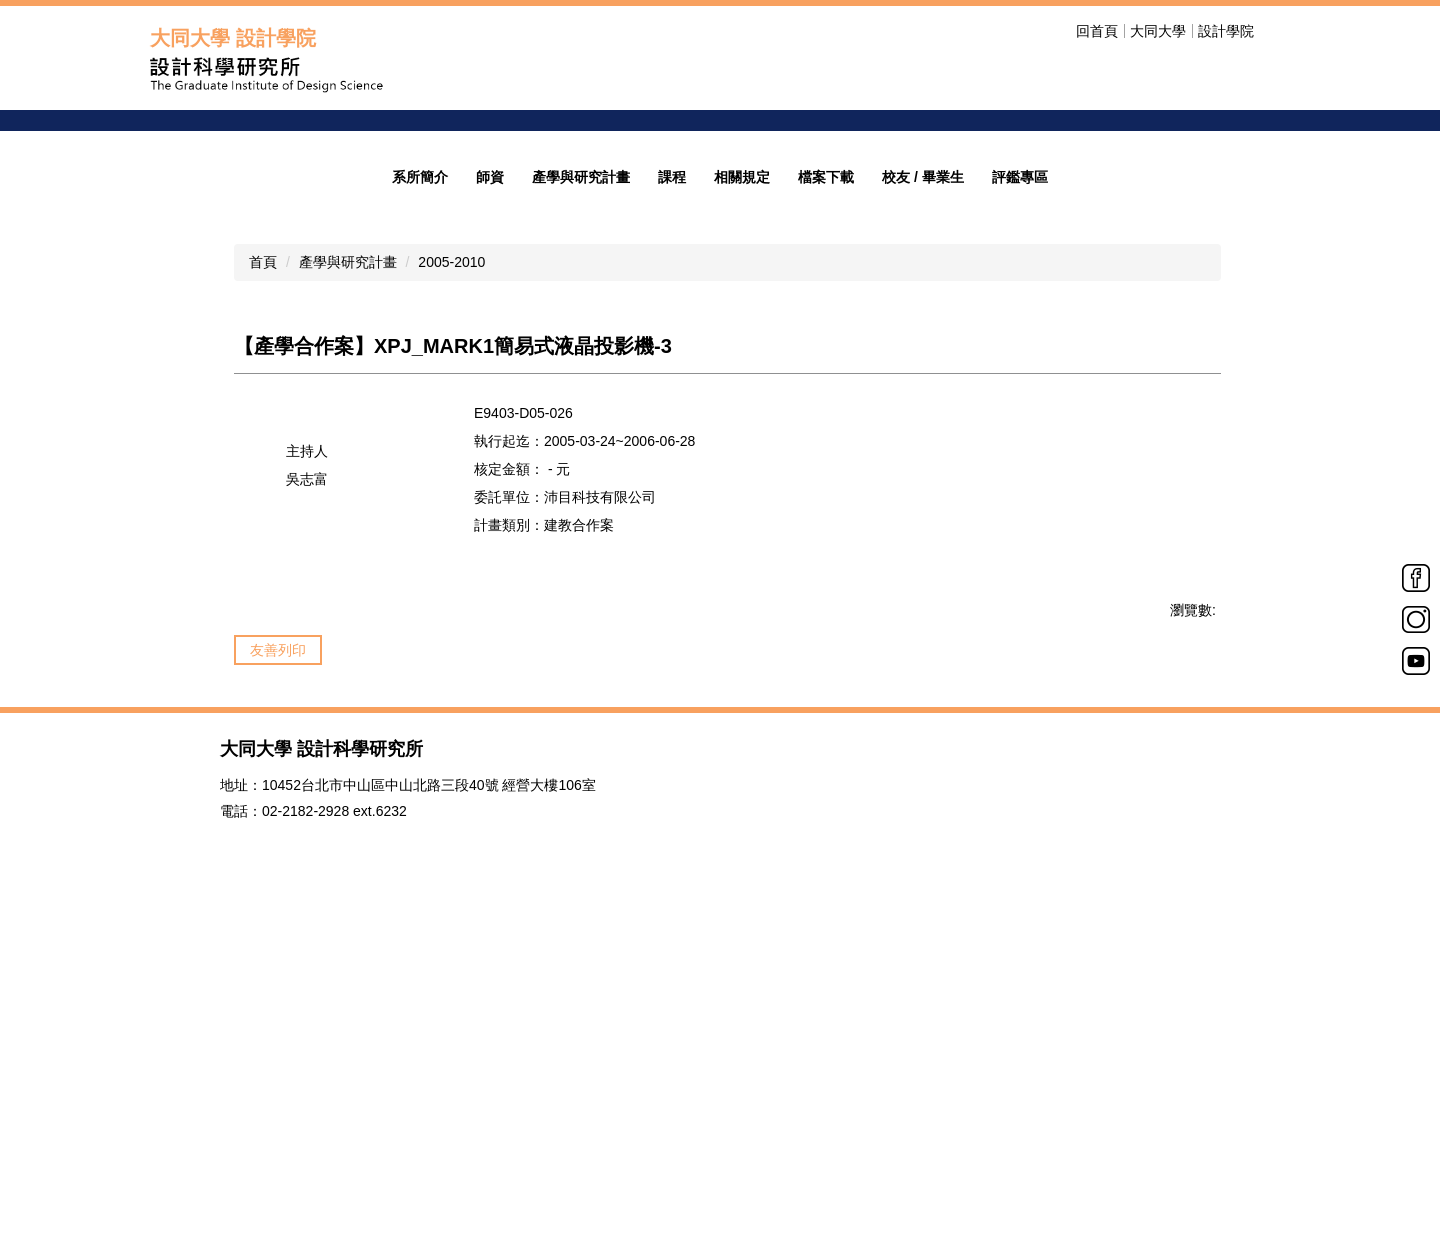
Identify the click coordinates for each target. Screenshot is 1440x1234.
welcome (1083, 211)
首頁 (263, 564)
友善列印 (278, 952)
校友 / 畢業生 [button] (923, 479)
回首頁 (1097, 31)
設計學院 (1226, 31)
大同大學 (1158, 31)
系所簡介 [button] (420, 479)
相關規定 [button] (742, 479)
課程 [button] (672, 479)
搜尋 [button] (1278, 31)
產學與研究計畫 (348, 564)
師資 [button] (490, 479)
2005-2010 (451, 564)
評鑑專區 (1020, 479)
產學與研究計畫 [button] (581, 479)
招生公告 (1077, 295)
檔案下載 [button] (826, 479)
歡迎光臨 (1077, 267)
